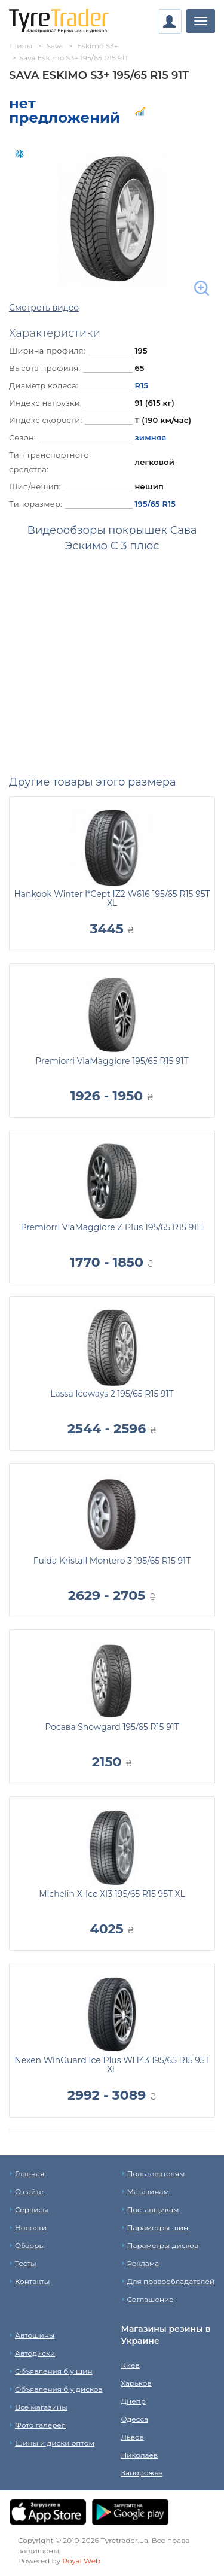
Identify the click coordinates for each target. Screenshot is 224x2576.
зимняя (150, 437)
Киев (130, 2365)
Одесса (135, 2418)
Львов (132, 2436)
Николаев (139, 2454)
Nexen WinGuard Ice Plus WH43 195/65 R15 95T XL (111, 2065)
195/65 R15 (155, 504)
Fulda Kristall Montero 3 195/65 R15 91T (112, 1560)
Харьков (136, 2383)
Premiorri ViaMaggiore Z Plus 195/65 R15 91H (111, 1227)
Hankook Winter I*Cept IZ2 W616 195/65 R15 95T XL (112, 898)
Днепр (133, 2400)
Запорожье (142, 2472)
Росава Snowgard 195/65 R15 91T (112, 1727)
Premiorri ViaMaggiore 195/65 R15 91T (111, 1061)
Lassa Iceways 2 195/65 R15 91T (111, 1393)
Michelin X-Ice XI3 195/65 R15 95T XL (112, 1893)
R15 (141, 385)
